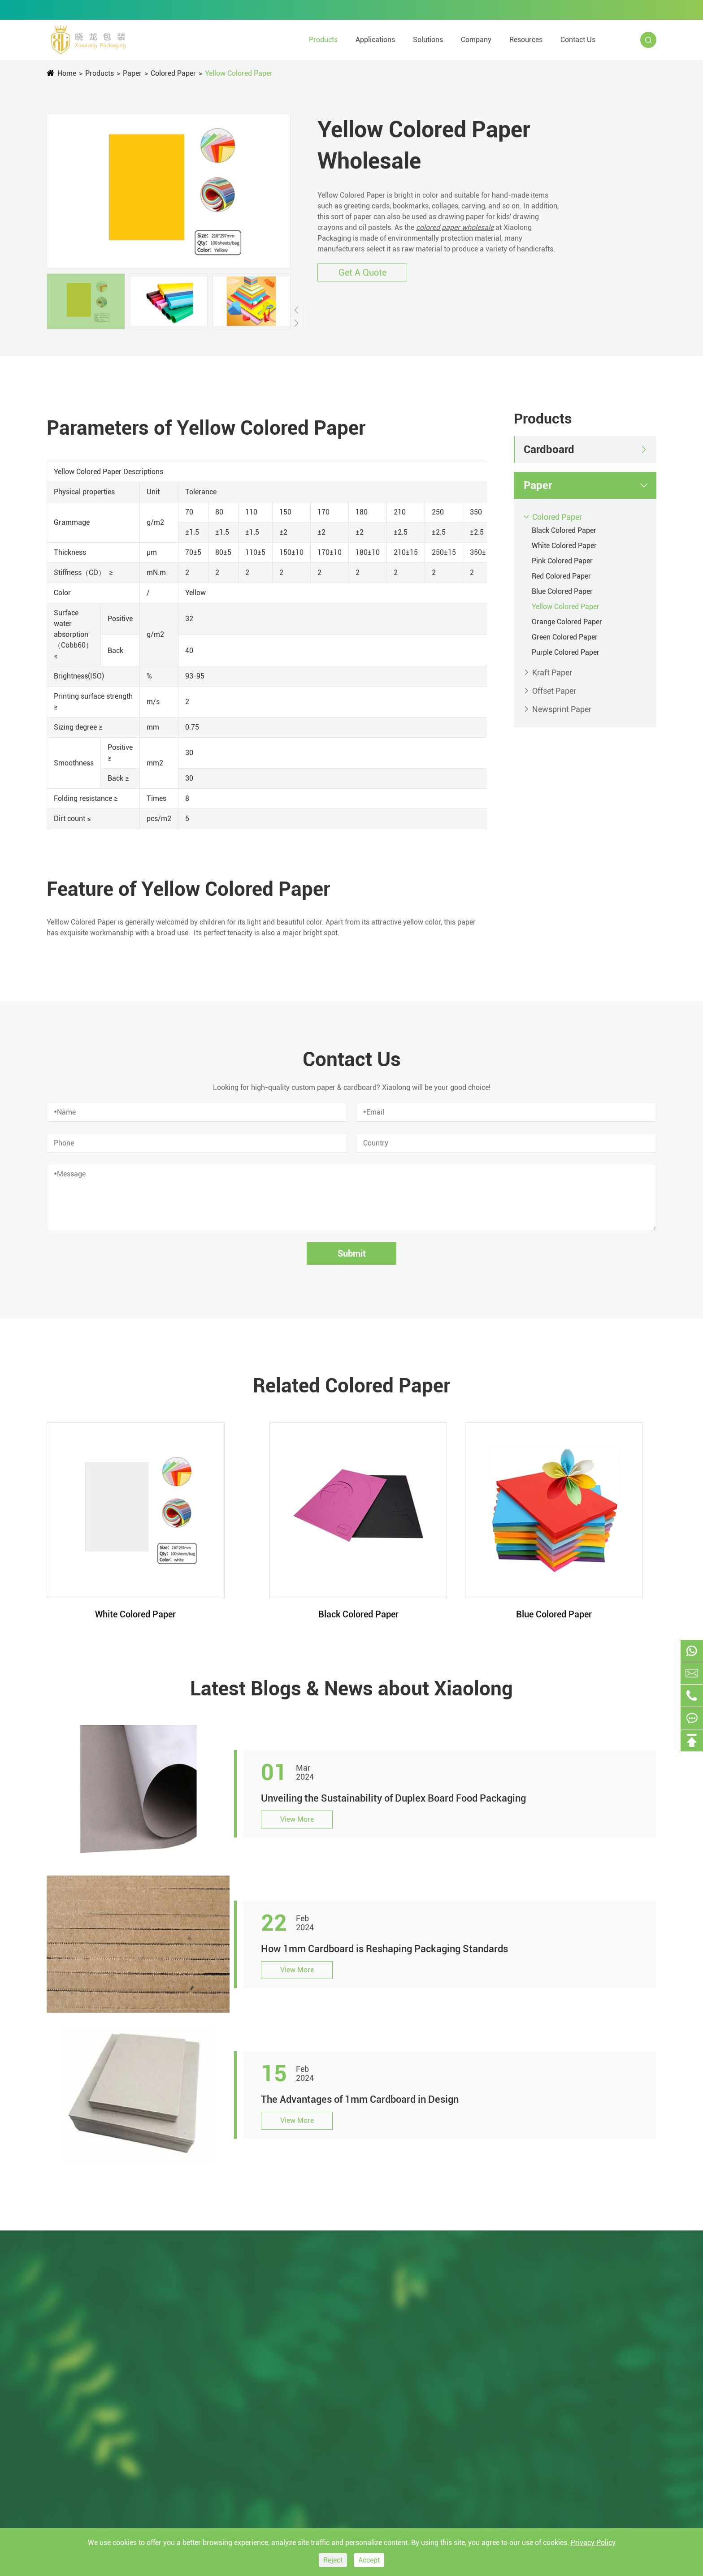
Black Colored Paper (564, 530)
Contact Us (577, 39)
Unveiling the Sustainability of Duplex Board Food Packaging (393, 1798)
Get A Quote (362, 272)
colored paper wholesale (455, 227)
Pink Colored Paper (562, 561)
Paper (132, 73)
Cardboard (549, 449)
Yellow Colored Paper (239, 73)
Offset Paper (554, 691)
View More (297, 1819)
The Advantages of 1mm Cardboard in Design (360, 2099)
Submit (352, 1253)
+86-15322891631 (310, 9)
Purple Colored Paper (565, 652)
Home (66, 73)
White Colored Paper (564, 545)
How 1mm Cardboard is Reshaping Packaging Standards (384, 1948)
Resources (525, 39)
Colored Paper (173, 73)
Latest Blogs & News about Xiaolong (351, 1688)
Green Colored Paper (565, 637)
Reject (333, 2560)
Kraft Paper (552, 672)
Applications (375, 39)
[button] (296, 309)
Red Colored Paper (561, 576)
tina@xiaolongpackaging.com (107, 9)
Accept (369, 2560)
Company (476, 39)
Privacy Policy (593, 2542)
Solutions (428, 39)
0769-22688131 (217, 9)
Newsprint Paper (561, 709)
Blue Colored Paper (562, 591)
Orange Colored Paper (567, 622)
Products (323, 39)
